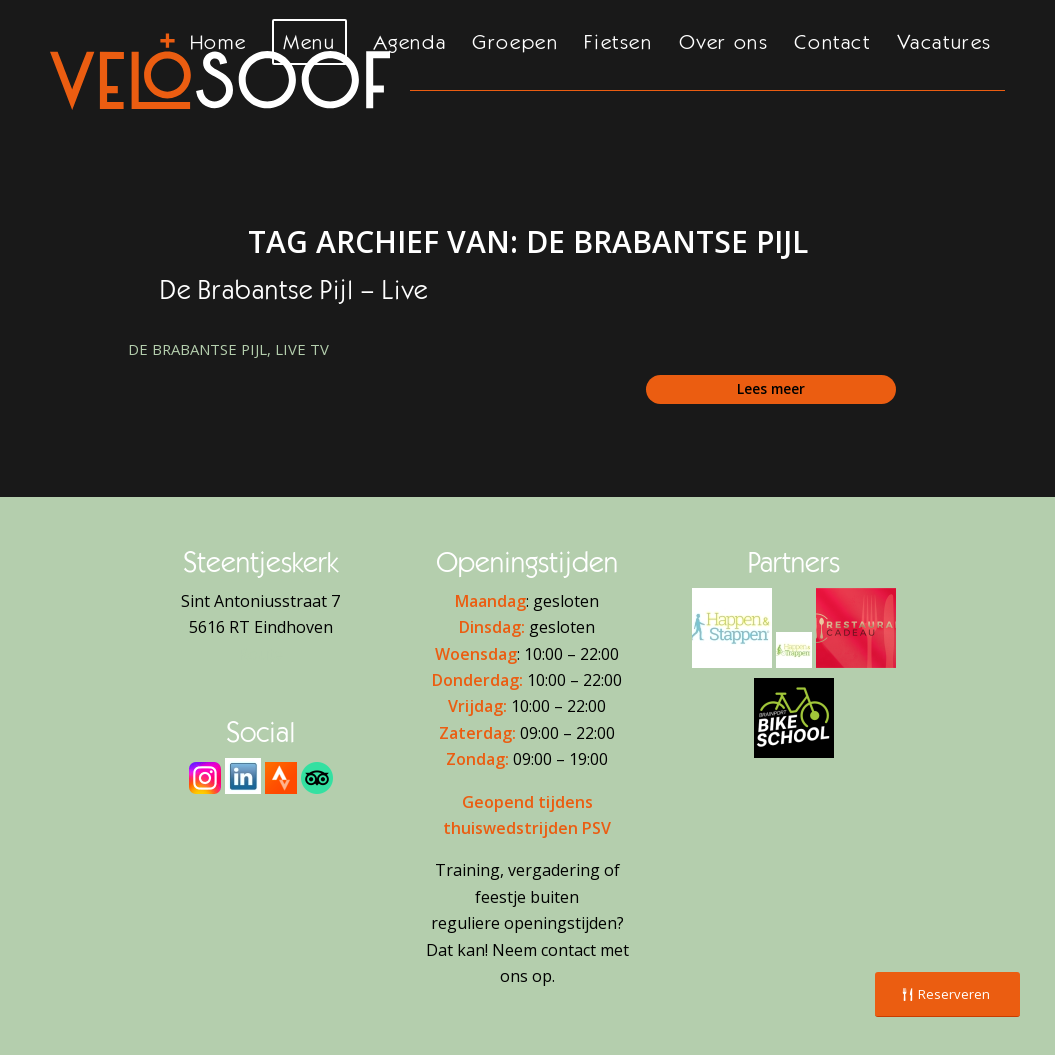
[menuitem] (218, 67)
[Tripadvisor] (317, 778)
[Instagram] (205, 778)
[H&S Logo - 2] (732, 628)
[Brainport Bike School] (794, 718)
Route (260, 654)
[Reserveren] (947, 994)
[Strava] (281, 778)
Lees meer (771, 388)
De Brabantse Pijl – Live (294, 289)
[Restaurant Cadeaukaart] (856, 628)
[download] (243, 776)
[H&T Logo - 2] (794, 650)
